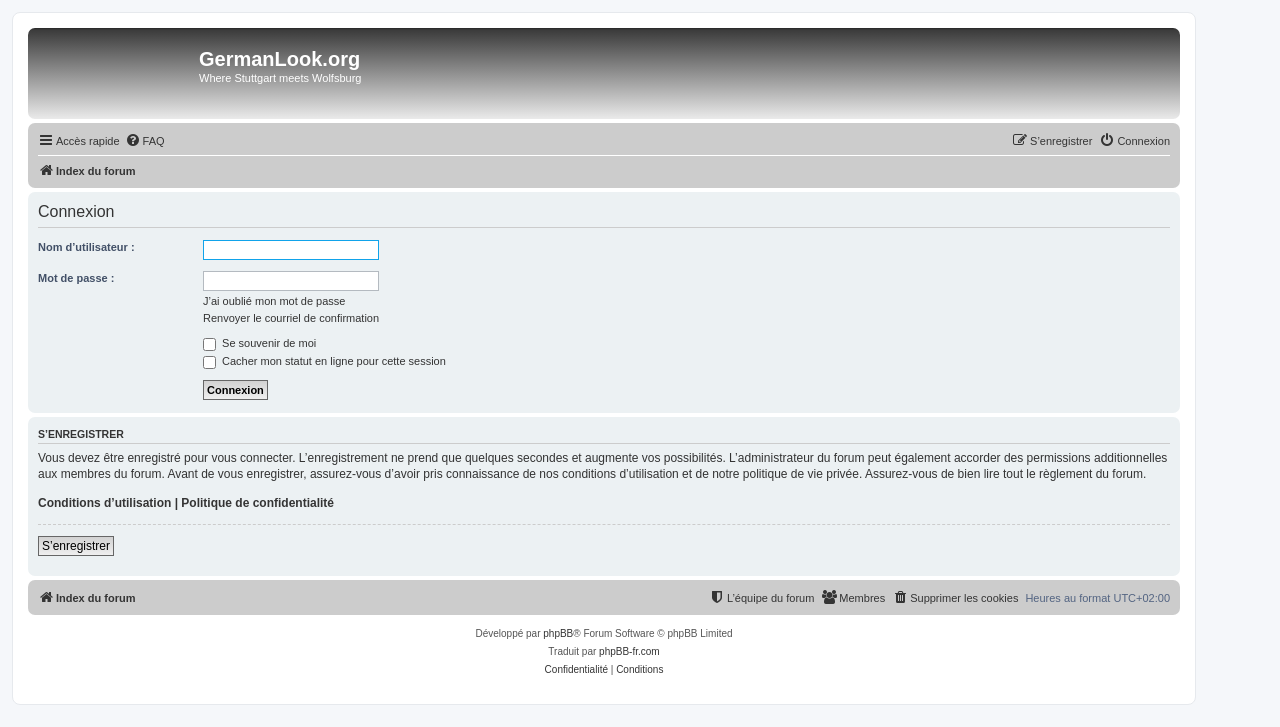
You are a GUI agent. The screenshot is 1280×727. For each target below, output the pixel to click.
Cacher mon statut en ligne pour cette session (324, 361)
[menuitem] (145, 141)
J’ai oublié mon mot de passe (274, 301)
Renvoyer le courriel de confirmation (291, 318)
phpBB (558, 633)
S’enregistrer (76, 546)
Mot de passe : (76, 278)
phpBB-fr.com (629, 651)
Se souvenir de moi (259, 343)
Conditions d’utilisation (104, 503)
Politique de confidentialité (257, 503)
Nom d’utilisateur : (86, 247)
